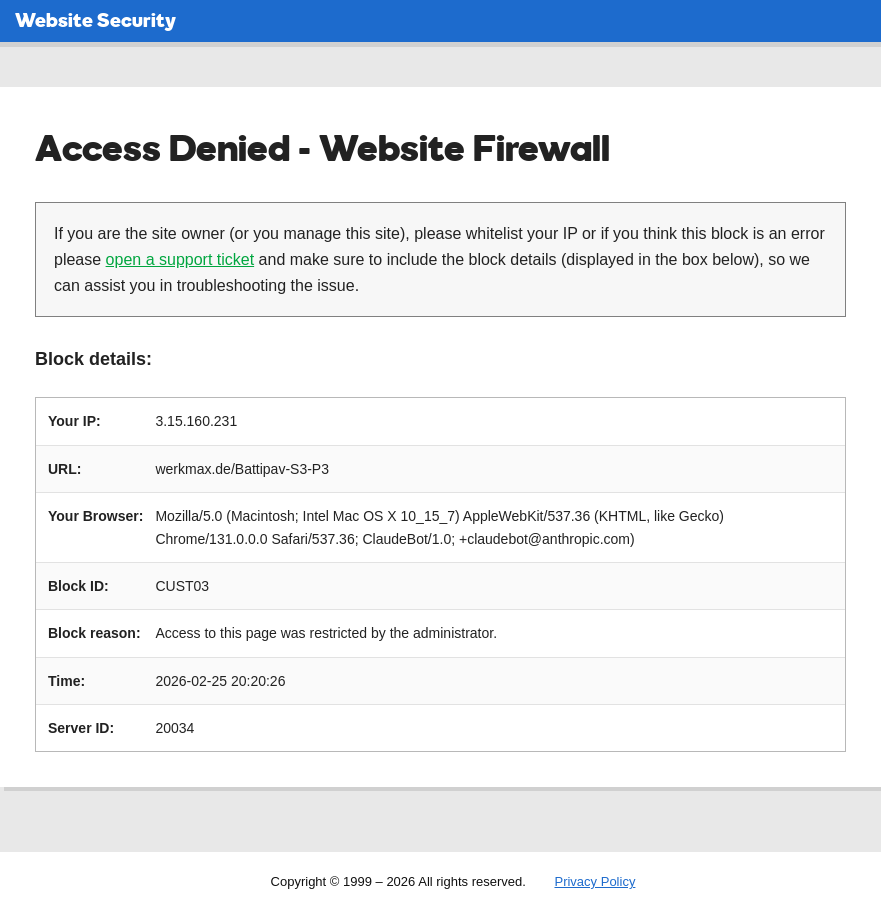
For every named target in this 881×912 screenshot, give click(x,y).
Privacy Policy (594, 881)
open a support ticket (180, 259)
